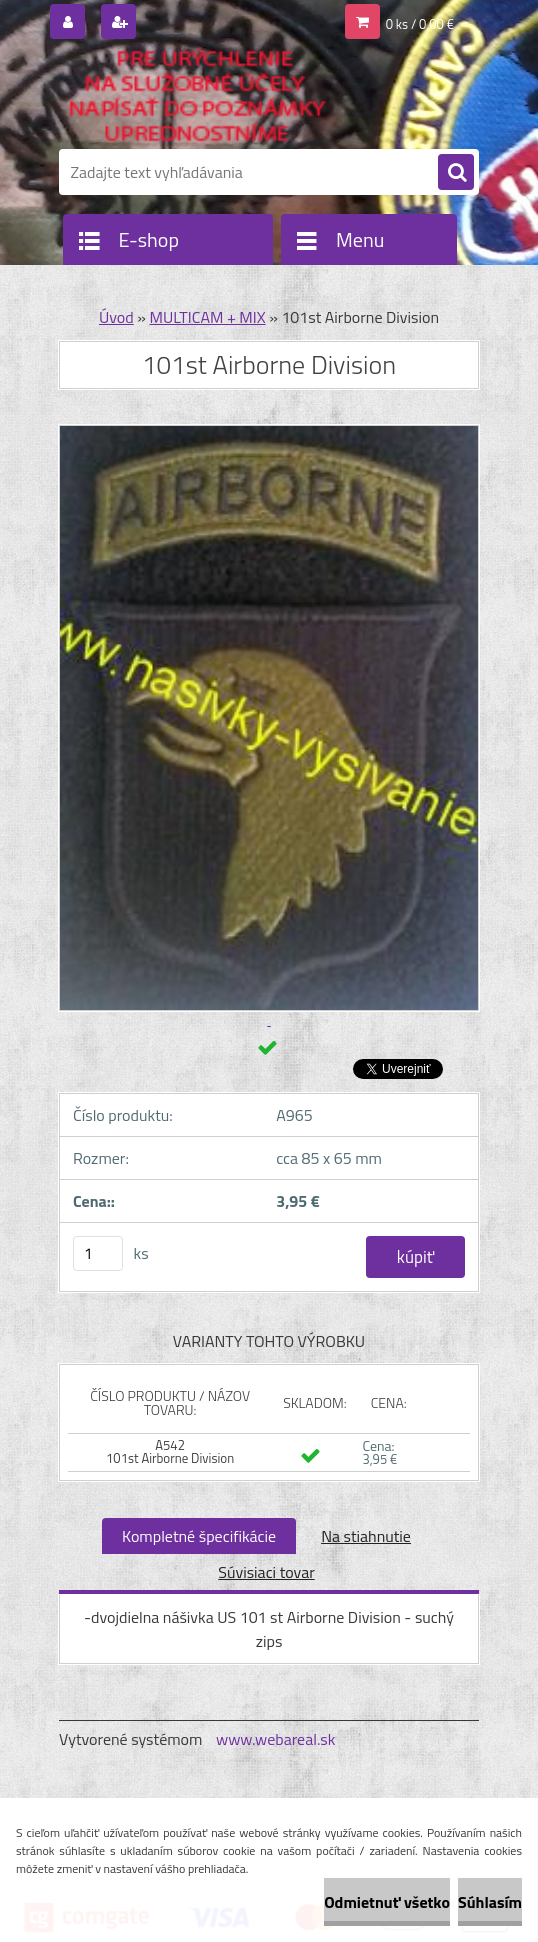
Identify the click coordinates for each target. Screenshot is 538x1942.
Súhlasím (490, 1902)
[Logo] (196, 97)
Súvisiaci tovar (266, 1572)
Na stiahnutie (366, 1536)
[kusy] (98, 1253)
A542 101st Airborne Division (170, 1451)
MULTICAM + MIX (207, 317)
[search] (456, 173)
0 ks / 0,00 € (420, 24)
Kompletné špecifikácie (199, 1536)
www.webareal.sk (276, 1739)
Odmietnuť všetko (387, 1902)
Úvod (116, 317)
